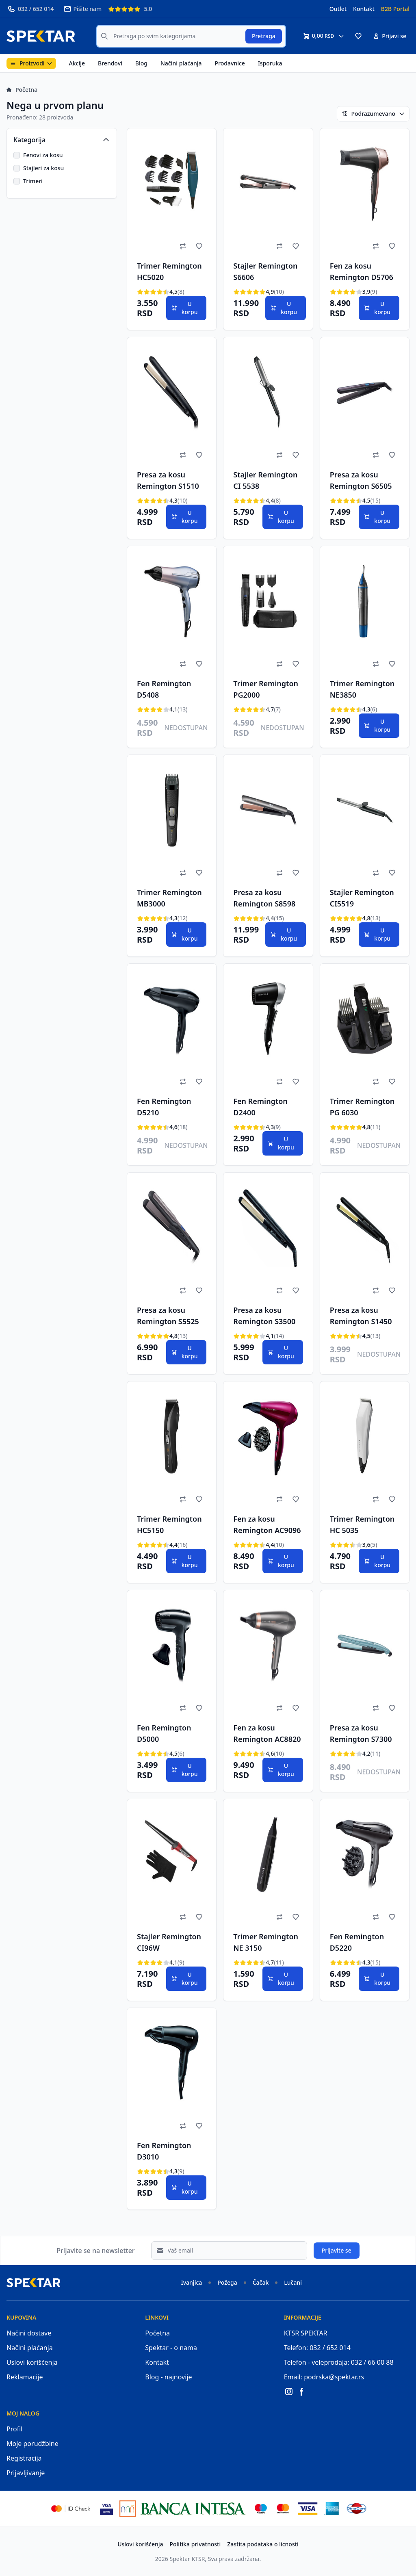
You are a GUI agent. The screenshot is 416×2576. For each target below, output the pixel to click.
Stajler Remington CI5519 (362, 898)
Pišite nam (82, 9)
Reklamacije (24, 2376)
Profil (14, 2428)
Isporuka (270, 63)
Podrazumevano (373, 113)
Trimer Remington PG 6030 (362, 1106)
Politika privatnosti (195, 2544)
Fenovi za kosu (43, 155)
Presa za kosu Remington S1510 (168, 480)
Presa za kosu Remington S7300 (361, 1733)
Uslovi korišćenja (32, 2362)
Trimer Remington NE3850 (362, 689)
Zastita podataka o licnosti (263, 2544)
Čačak (261, 2282)
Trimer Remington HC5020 (169, 271)
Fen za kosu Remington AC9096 (267, 1524)
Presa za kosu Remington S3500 (264, 1315)
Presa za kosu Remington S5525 (168, 1315)
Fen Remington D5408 (164, 689)
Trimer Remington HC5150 (169, 1524)
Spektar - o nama (171, 2347)
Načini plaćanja (181, 63)
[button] (358, 36)
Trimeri (33, 181)
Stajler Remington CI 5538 (265, 480)
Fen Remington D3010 (164, 2151)
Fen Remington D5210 (164, 1106)
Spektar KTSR (187, 2559)
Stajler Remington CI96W (169, 1942)
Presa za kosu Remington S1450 (361, 1315)
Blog (141, 63)
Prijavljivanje (25, 2472)
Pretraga (263, 36)
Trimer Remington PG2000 (265, 689)
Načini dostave (28, 2333)
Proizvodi (31, 63)
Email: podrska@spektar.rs (324, 2376)
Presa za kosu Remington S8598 (264, 898)
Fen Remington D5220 (357, 1942)
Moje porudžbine (32, 2443)
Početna (21, 89)
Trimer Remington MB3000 (169, 898)
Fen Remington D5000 (164, 1733)
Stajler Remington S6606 (265, 271)
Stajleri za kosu (43, 168)
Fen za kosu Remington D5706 (361, 271)
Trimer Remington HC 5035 (362, 1524)
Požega (227, 2282)
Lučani (293, 2282)
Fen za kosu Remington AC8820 (267, 1733)
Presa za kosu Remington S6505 (361, 480)
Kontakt (364, 9)
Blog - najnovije (168, 2376)
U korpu (184, 308)
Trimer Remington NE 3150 (265, 1942)
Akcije (77, 63)
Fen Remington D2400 (260, 1106)
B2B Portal (395, 9)
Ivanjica (191, 2282)
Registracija (24, 2458)
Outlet (338, 9)
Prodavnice (230, 63)
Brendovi (110, 63)
